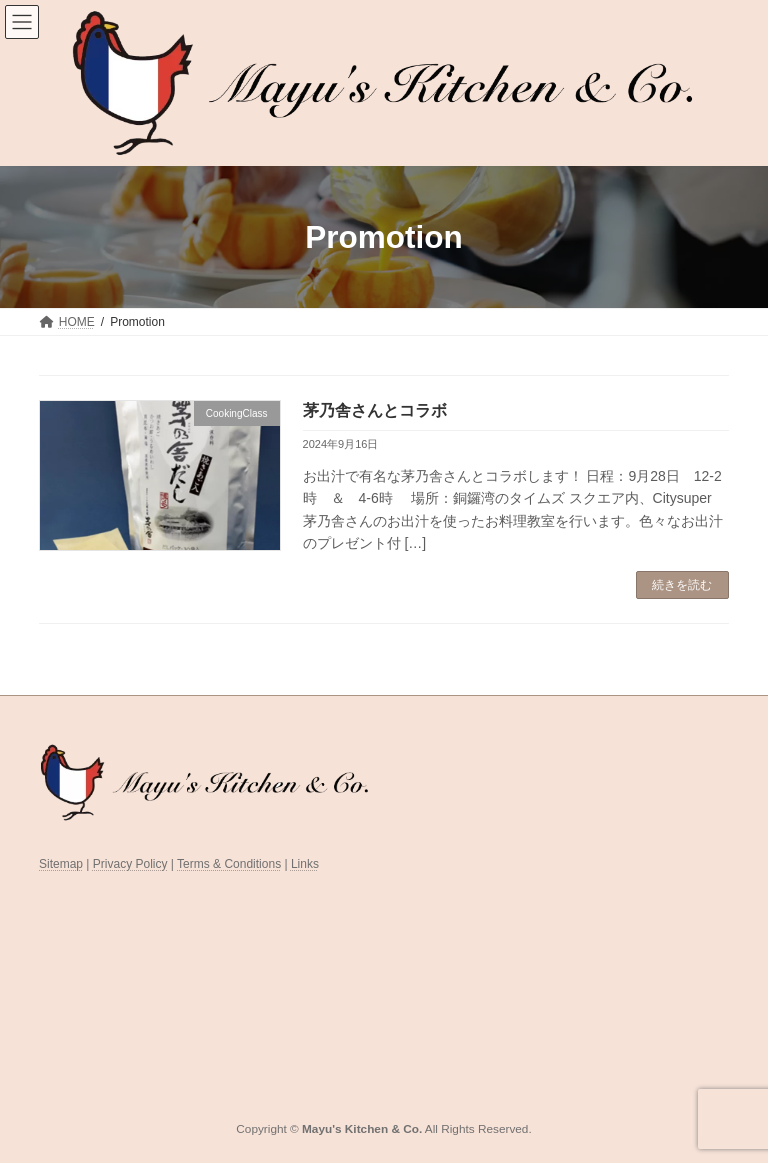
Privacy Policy (130, 864)
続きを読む (682, 585)
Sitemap (61, 864)
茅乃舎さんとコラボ (375, 410)
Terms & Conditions (229, 864)
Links (305, 864)
